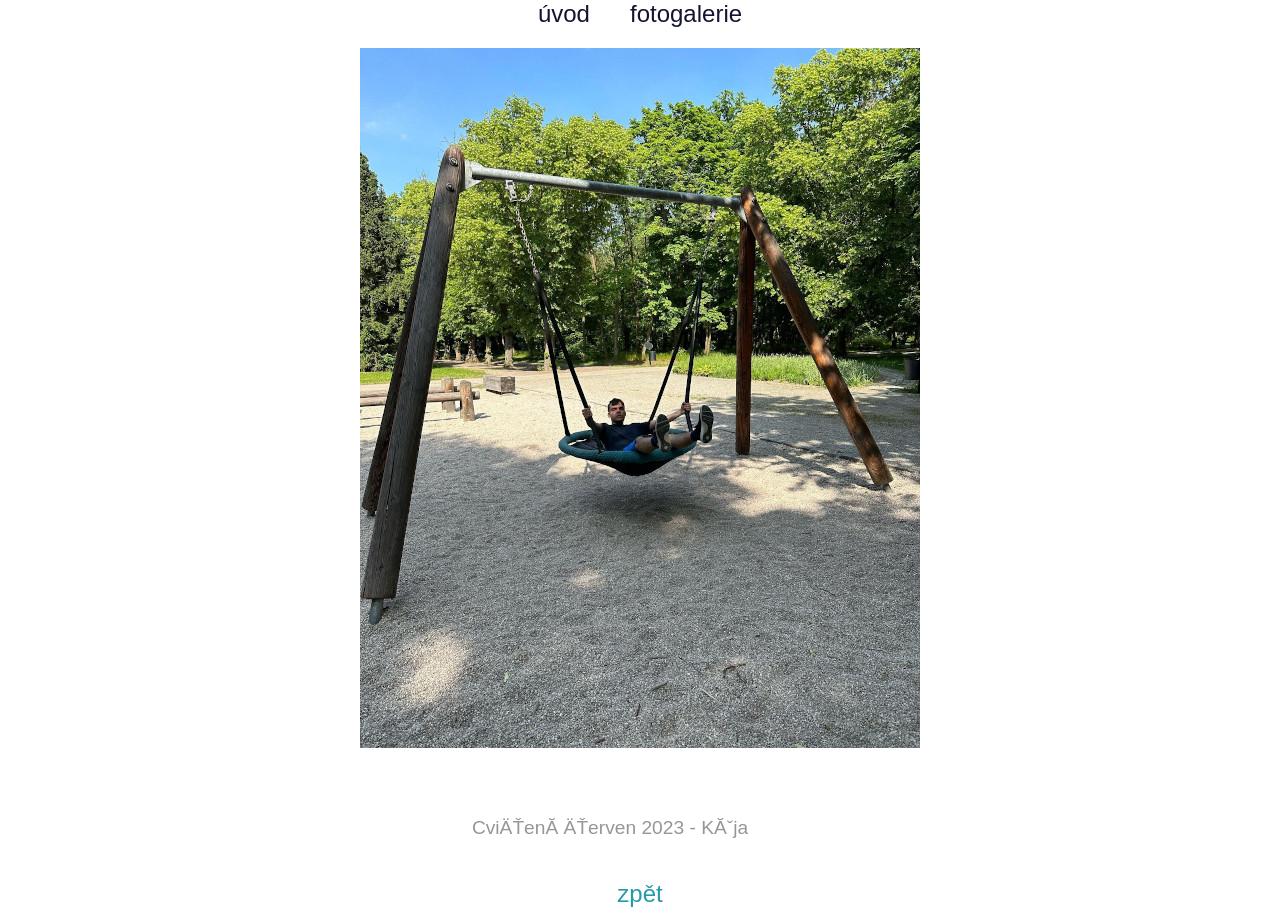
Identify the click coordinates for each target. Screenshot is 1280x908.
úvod (564, 13)
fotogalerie (686, 13)
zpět (639, 893)
